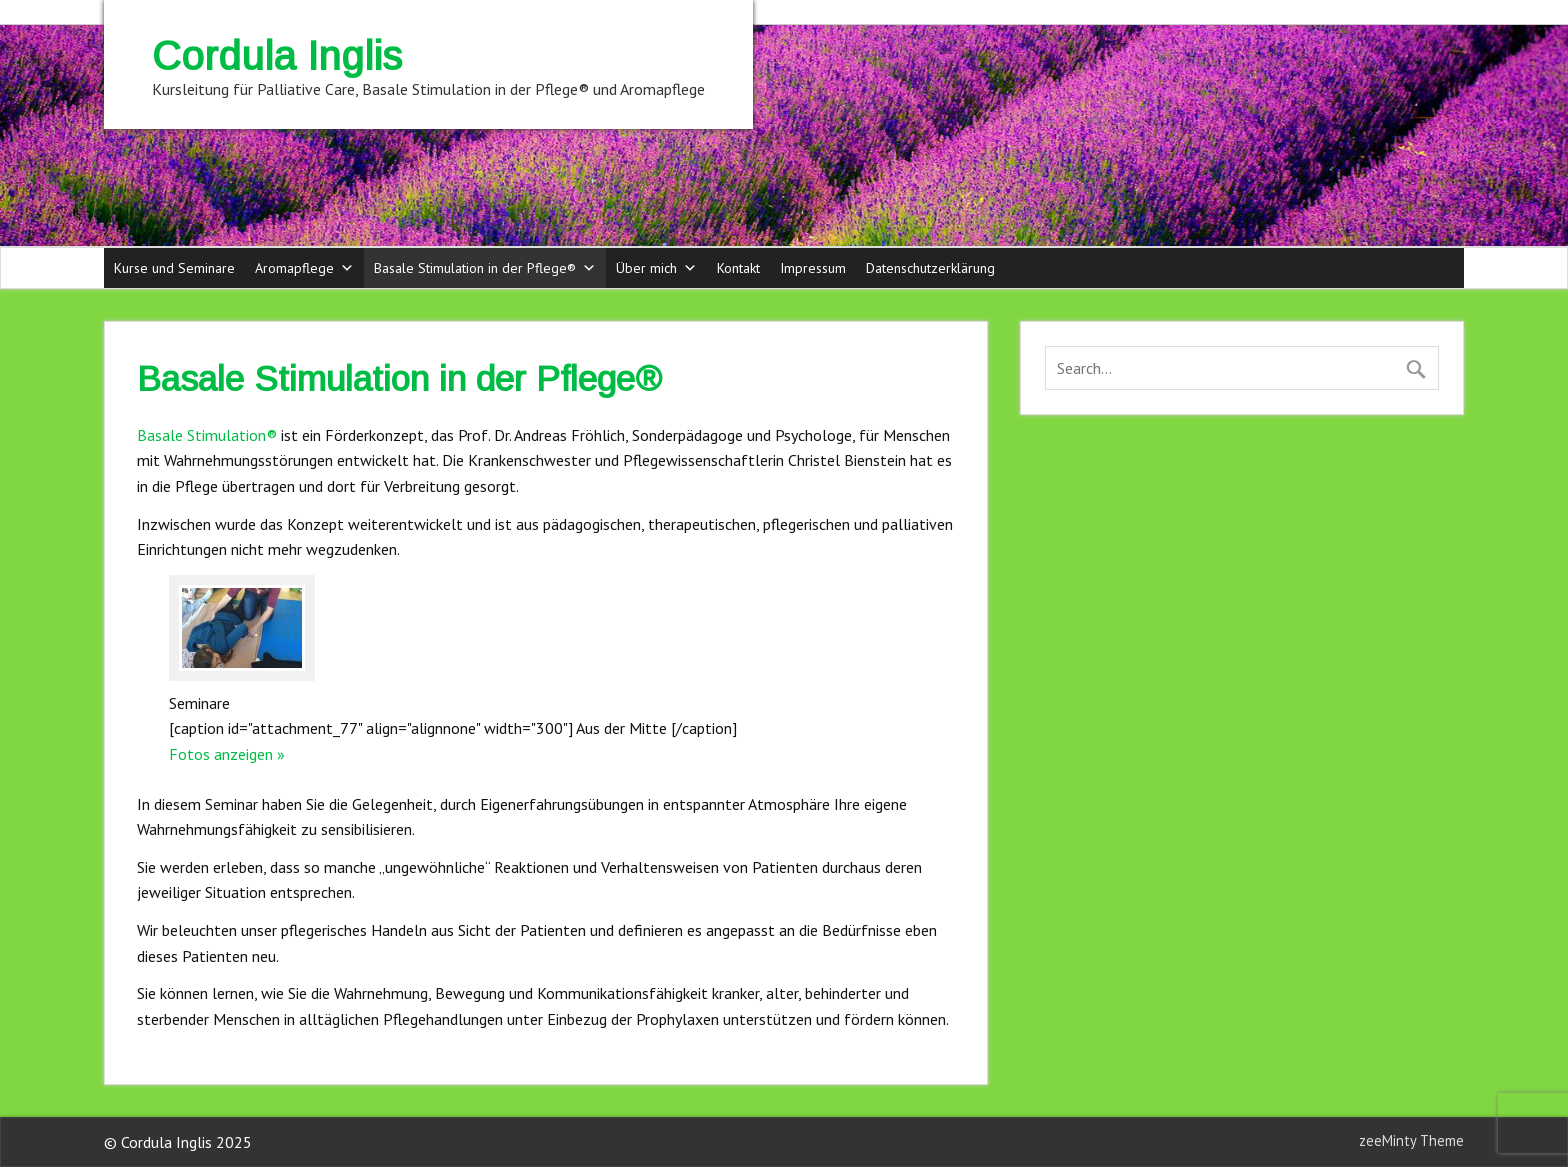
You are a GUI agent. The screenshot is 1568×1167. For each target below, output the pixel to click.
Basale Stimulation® (207, 435)
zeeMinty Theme (1411, 1140)
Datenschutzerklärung (930, 268)
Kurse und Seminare (174, 268)
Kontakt (738, 268)
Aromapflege (304, 268)
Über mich (656, 268)
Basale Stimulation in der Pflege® (485, 268)
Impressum (813, 268)
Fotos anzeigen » (227, 754)
